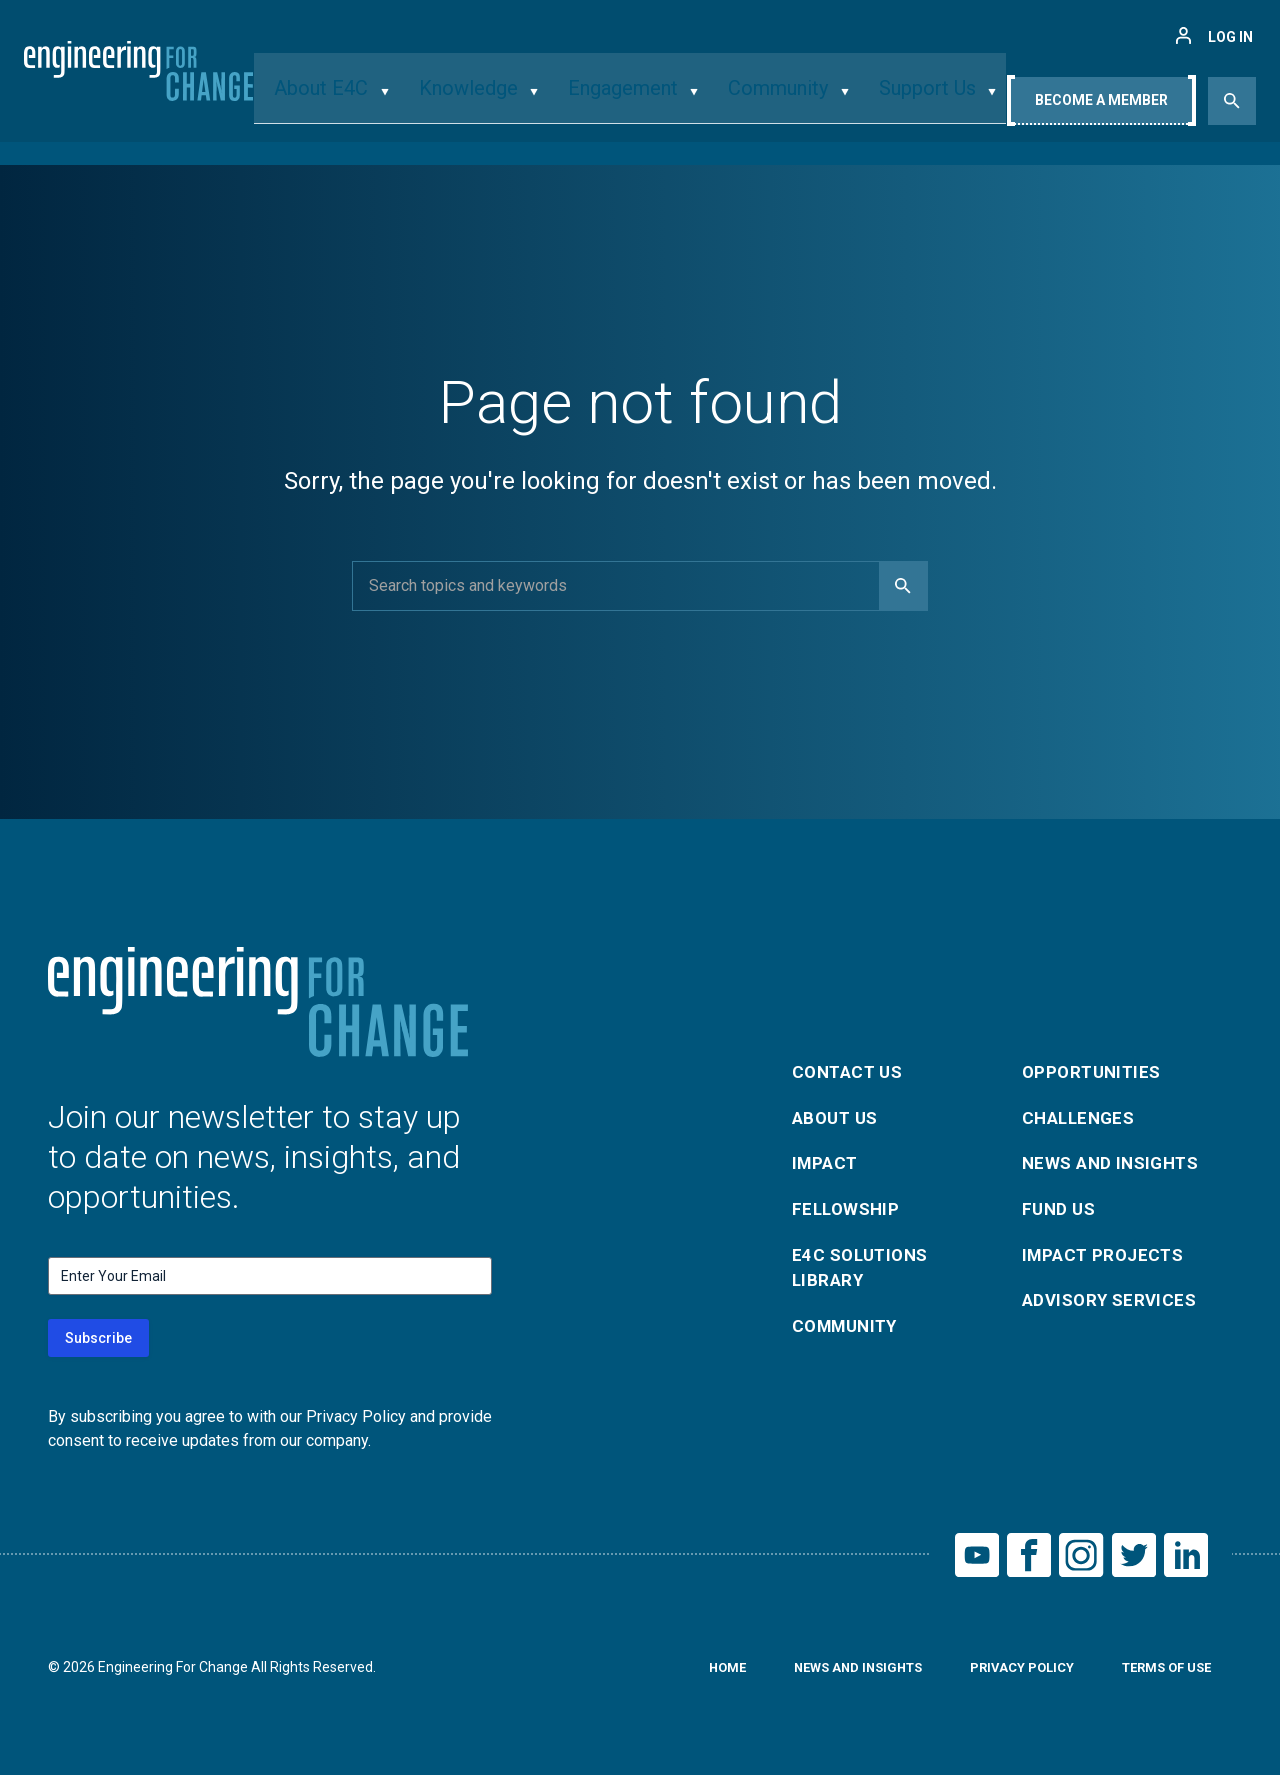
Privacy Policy (1007, 1673)
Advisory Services (1113, 1305)
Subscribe (98, 1338)
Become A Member (1101, 107)
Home (695, 1673)
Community (765, 103)
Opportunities (1094, 1065)
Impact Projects (1107, 1257)
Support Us (901, 103)
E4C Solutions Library (864, 1271)
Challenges (1082, 1113)
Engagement (623, 103)
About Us (838, 1113)
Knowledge (483, 103)
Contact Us (851, 1065)
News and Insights (1115, 1161)
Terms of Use (1161, 1673)
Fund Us (1060, 1209)
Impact (827, 1161)
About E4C (352, 103)
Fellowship (848, 1209)
